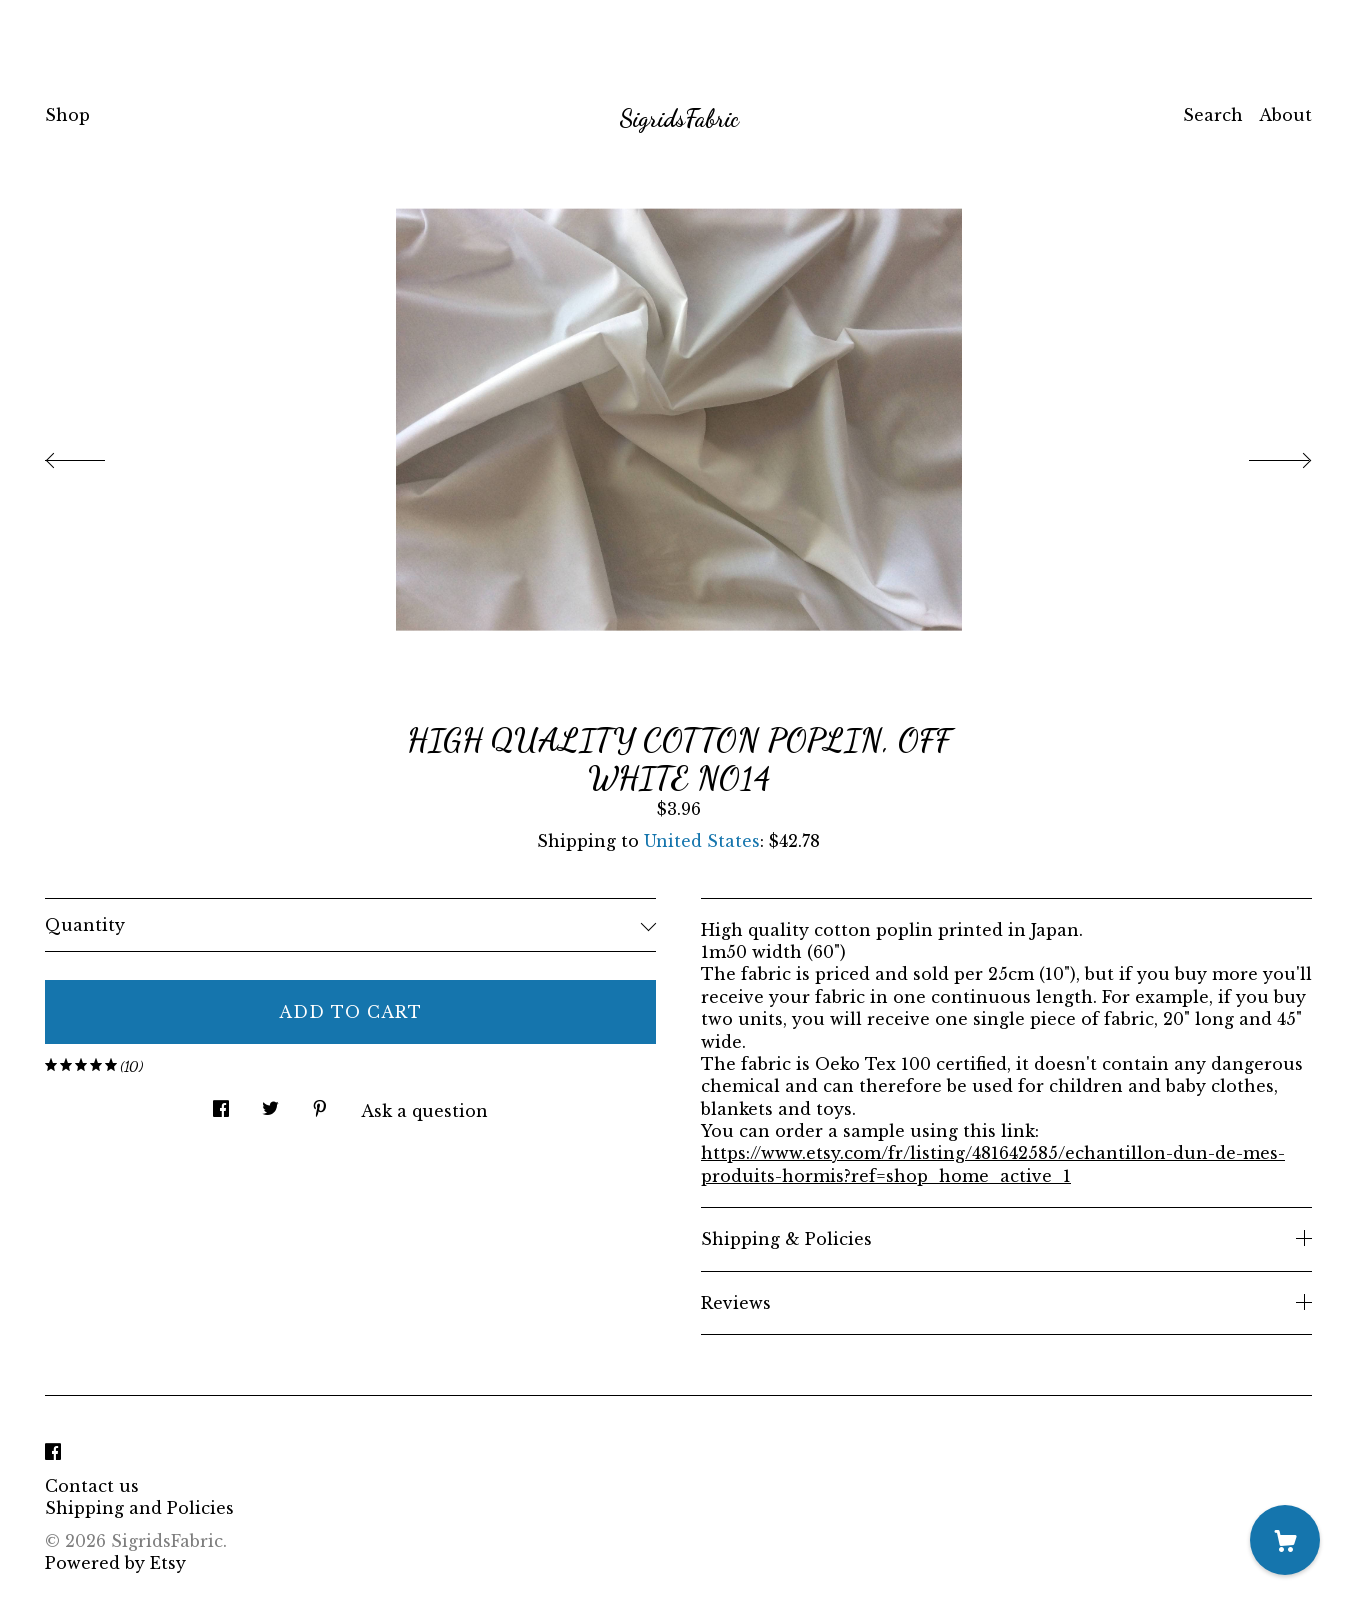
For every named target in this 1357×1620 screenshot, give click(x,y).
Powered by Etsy (115, 1563)
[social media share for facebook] (221, 1103)
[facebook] (53, 1452)
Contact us (92, 1486)
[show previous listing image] (95, 455)
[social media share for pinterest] (320, 1103)
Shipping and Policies (139, 1508)
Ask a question (424, 1111)
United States (702, 841)
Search (1213, 115)
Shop (67, 115)
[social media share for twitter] (270, 1103)
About (1285, 115)
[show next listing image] (1262, 455)
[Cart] (1285, 1540)
